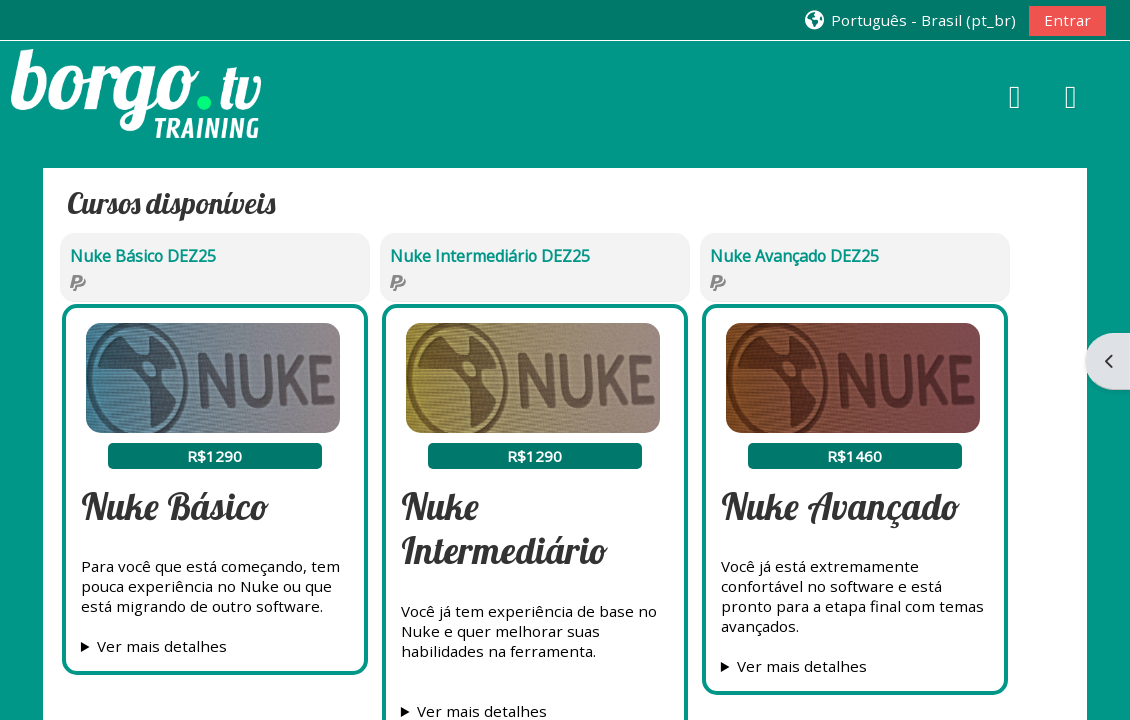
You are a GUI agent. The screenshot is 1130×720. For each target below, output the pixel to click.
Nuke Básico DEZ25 (143, 256)
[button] (909, 19)
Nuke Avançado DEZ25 (794, 256)
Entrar (1067, 20)
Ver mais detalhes (162, 646)
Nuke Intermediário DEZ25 (490, 256)
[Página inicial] (136, 91)
